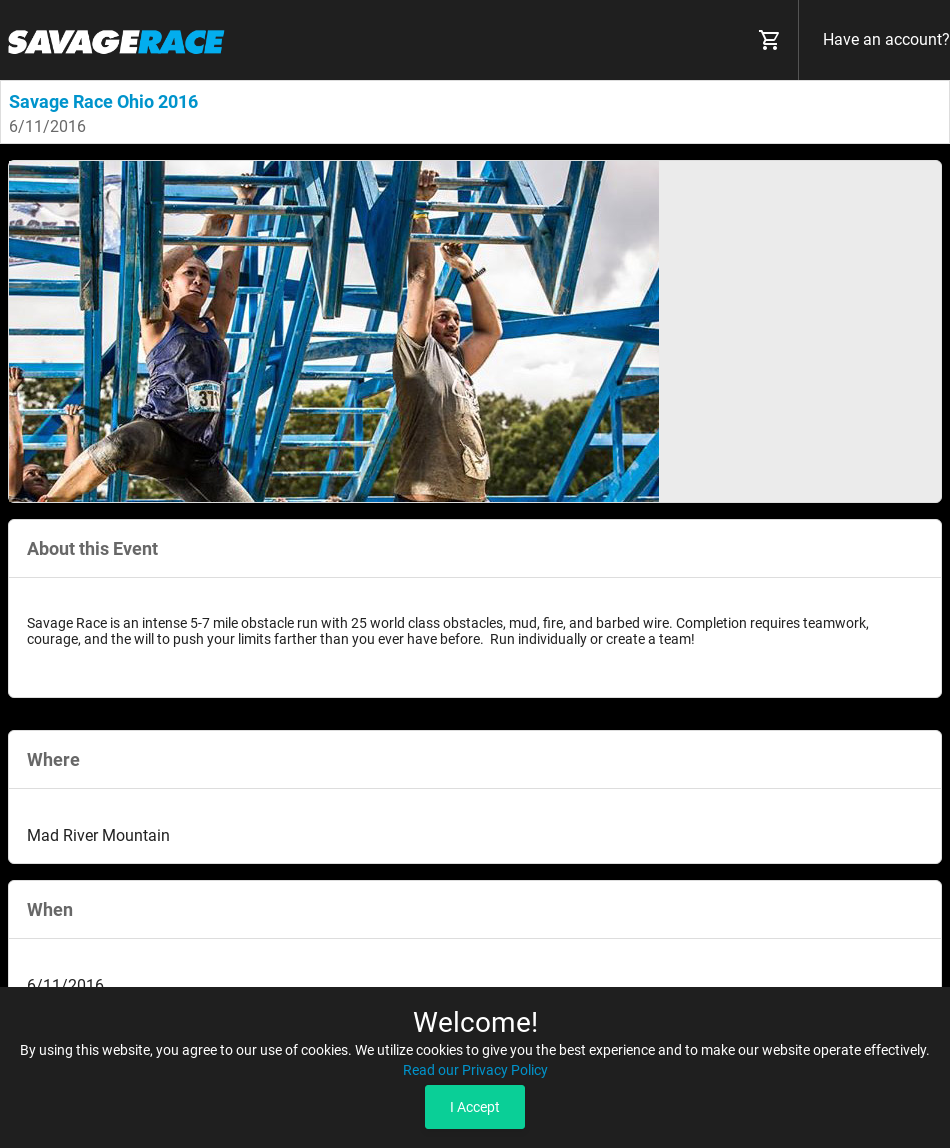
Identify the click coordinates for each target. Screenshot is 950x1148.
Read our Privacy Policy (475, 1070)
